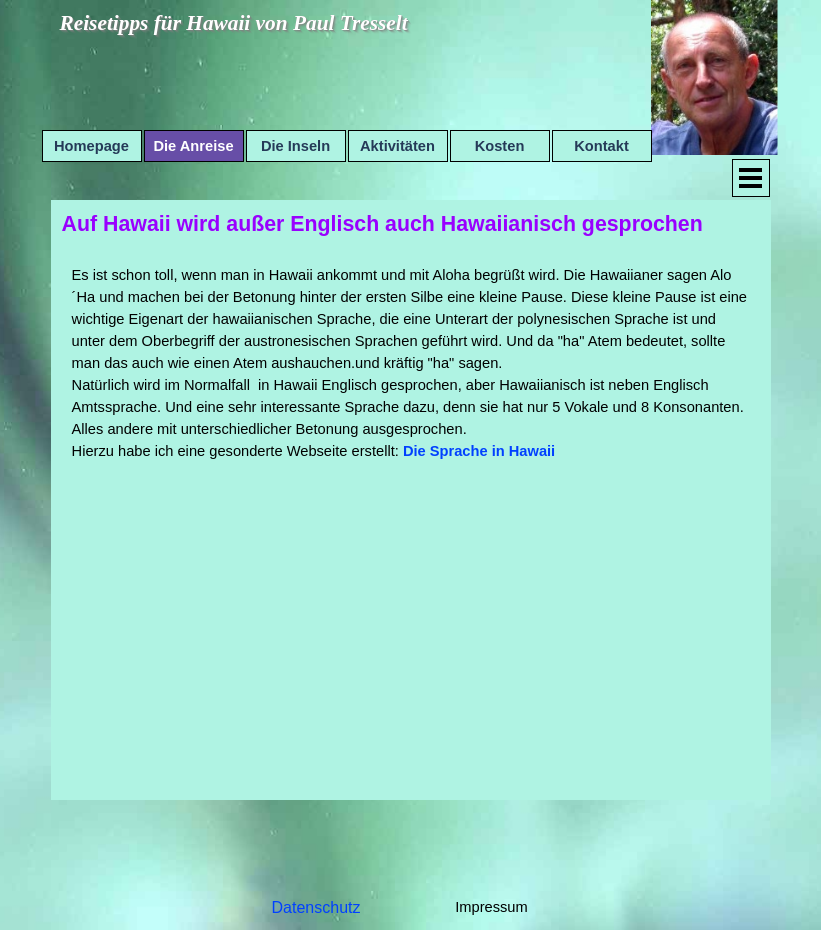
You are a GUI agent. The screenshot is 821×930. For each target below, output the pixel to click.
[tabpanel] (411, 363)
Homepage (91, 146)
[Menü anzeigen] (751, 178)
